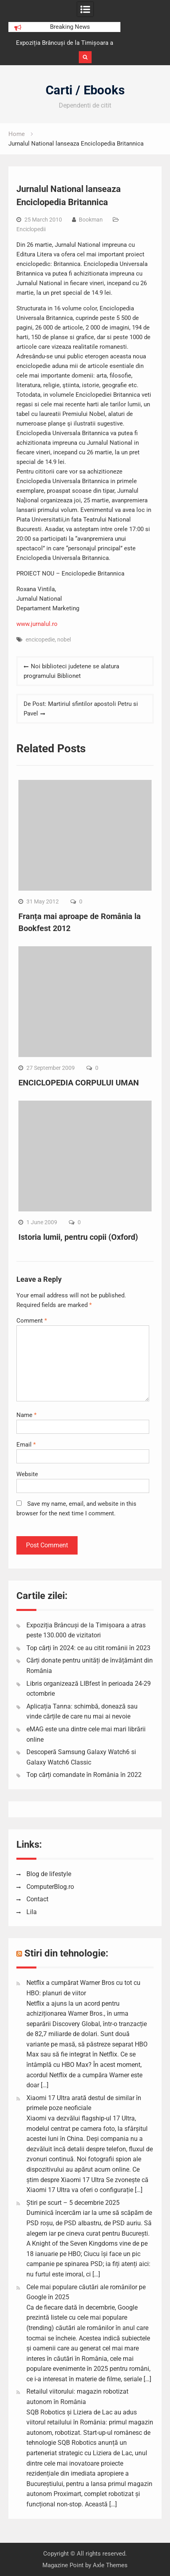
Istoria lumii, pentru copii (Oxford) (78, 1237)
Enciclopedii (31, 229)
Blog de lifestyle (48, 1874)
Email (26, 1444)
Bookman (91, 219)
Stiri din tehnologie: (66, 1953)
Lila (31, 1912)
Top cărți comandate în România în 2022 (84, 1775)
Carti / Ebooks (85, 90)
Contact (37, 1899)
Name (26, 1415)
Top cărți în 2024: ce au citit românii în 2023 (88, 1648)
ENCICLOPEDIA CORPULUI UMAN (78, 1082)
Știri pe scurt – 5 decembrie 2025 (73, 2202)
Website (27, 1474)
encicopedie (40, 639)
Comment (31, 1320)
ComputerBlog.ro (50, 1887)
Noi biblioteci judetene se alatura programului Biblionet (71, 671)
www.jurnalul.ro (37, 624)
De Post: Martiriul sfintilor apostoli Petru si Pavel (81, 708)
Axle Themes (110, 2565)
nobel (64, 639)
